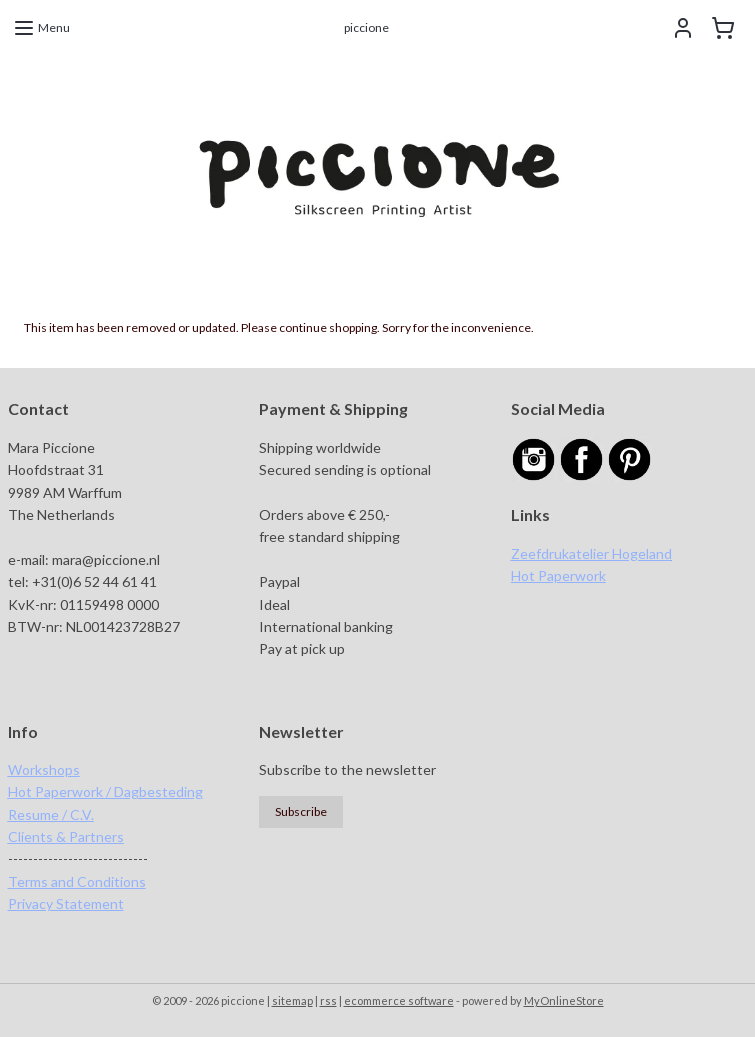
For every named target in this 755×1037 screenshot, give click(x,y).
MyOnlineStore (564, 1000)
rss (328, 1000)
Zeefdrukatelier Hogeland (591, 553)
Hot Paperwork (558, 575)
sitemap (292, 1000)
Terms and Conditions (77, 881)
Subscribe (301, 811)
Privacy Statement (66, 903)
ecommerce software (399, 1000)
